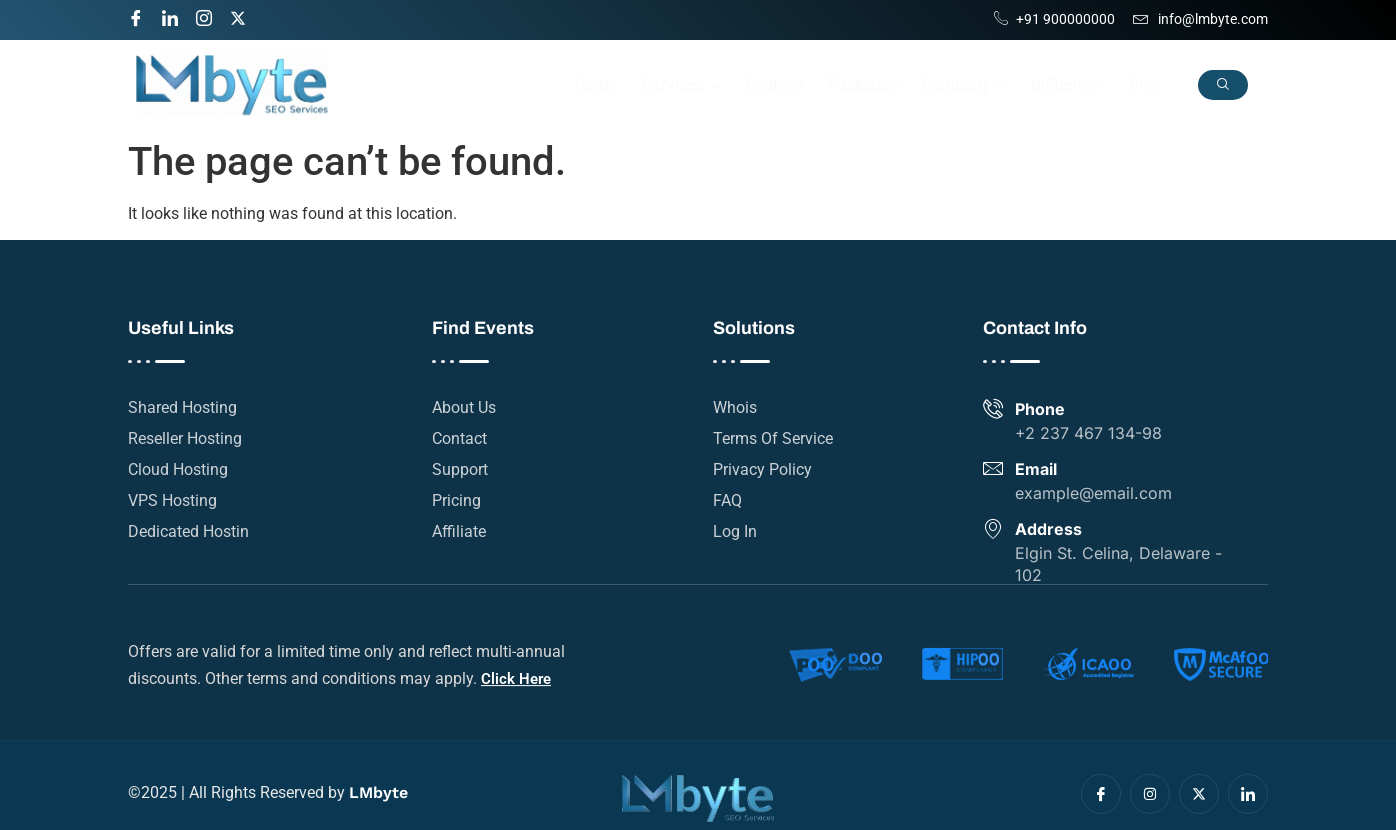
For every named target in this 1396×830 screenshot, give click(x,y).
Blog (1145, 84)
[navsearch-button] (1223, 85)
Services (681, 84)
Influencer (1068, 84)
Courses (774, 84)
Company (964, 84)
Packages (863, 84)
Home (596, 84)
